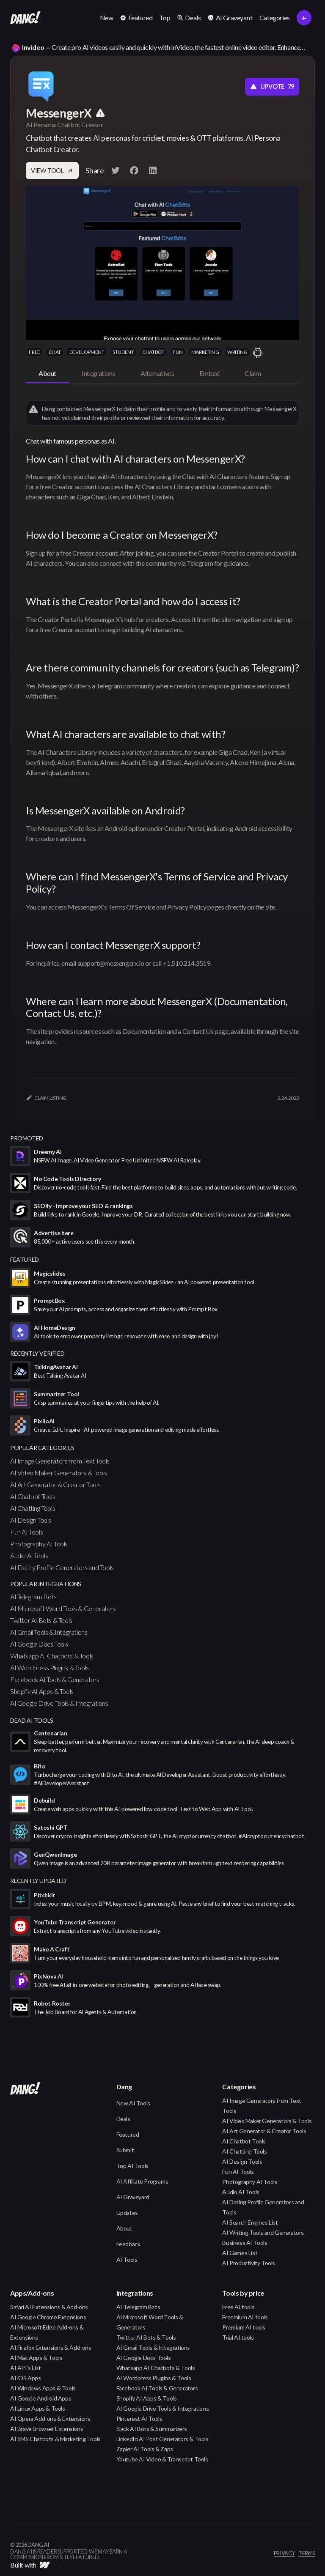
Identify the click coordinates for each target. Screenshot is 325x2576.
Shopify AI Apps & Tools (42, 1691)
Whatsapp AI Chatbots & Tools (52, 1656)
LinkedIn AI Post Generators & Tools (162, 2438)
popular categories (42, 1447)
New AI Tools (133, 2103)
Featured (127, 2134)
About (124, 2228)
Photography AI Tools (39, 1544)
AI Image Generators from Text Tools (60, 1461)
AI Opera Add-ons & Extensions (50, 2418)
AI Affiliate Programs (142, 2181)
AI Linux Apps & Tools (37, 2408)
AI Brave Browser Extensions (46, 2428)
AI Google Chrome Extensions (48, 2317)
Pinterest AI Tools (139, 2418)
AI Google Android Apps (40, 2398)
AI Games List (239, 2252)
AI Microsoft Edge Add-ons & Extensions (46, 2332)
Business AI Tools (244, 2242)
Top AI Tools (132, 2165)
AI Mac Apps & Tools (36, 2357)
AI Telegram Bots (33, 1596)
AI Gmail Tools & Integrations (48, 1632)
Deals (123, 2118)
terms (306, 2554)
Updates (127, 2212)
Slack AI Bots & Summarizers (151, 2428)
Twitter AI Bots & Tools (41, 1620)
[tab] (47, 373)
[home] (25, 18)
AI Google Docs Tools (39, 1644)
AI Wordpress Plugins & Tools (49, 1667)
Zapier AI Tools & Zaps (144, 2449)
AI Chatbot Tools (32, 1496)
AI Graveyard (132, 2197)
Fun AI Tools (26, 1532)
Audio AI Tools (29, 1555)
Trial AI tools (237, 2337)
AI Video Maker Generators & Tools (58, 1473)
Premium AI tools (243, 2327)
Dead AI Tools (31, 1720)
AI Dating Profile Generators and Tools (62, 1567)
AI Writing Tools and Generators (263, 2232)
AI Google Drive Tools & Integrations (59, 1703)
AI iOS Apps (25, 2377)
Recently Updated (38, 1880)
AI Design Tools (30, 1520)
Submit (125, 2150)
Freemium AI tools (244, 2317)
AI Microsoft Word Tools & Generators (63, 1608)
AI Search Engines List (250, 2222)
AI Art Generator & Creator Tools (55, 1484)
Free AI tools (238, 2306)
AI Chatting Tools (32, 1508)
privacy (284, 2554)
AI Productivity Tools (248, 2262)
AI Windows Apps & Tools (43, 2388)
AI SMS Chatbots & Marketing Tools (55, 2438)
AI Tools (127, 2259)
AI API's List (25, 2367)
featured (24, 1259)
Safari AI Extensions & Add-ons (49, 2306)
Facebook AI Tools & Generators (54, 1679)
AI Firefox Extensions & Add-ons (50, 2347)
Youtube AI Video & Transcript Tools (162, 2459)
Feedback (128, 2243)
